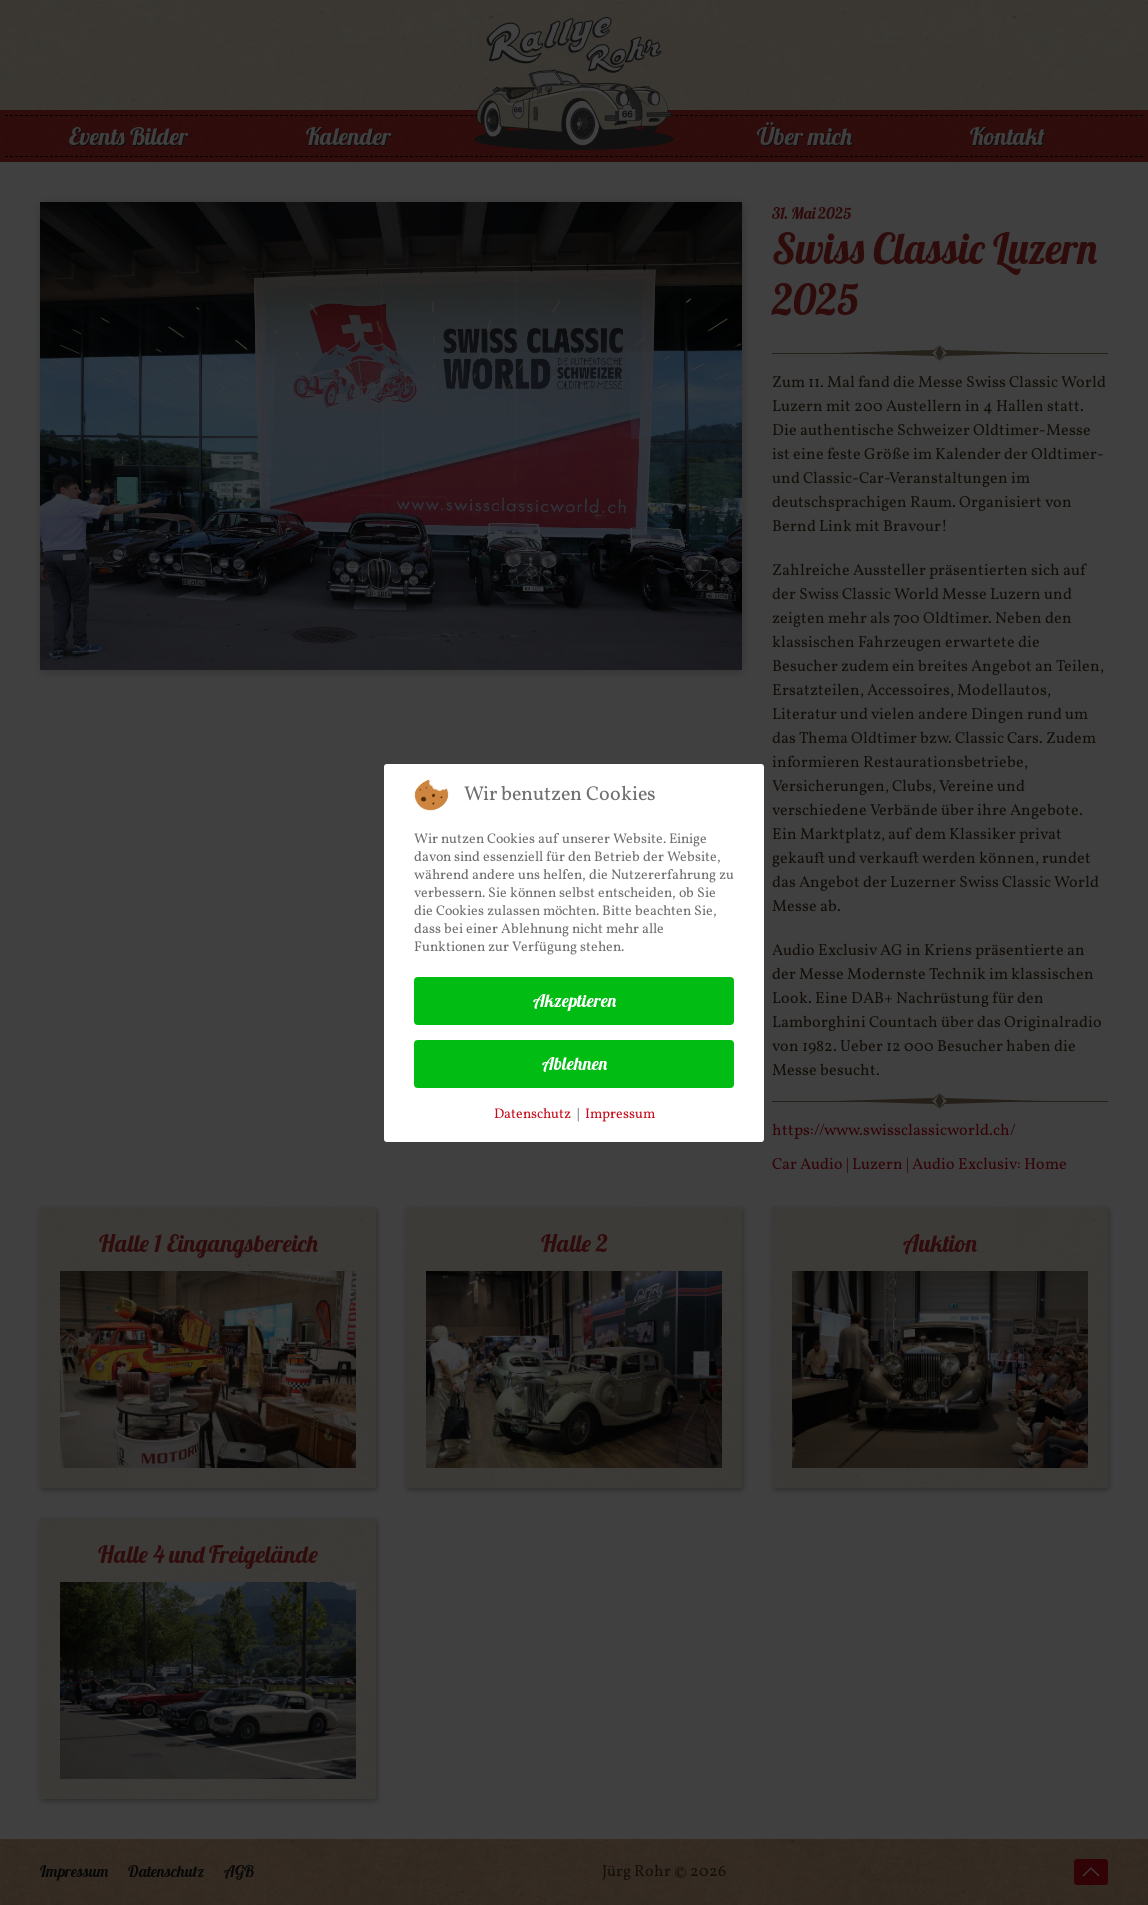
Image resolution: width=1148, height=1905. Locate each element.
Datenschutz (532, 1114)
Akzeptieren (574, 1000)
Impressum (620, 1114)
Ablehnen (574, 1063)
